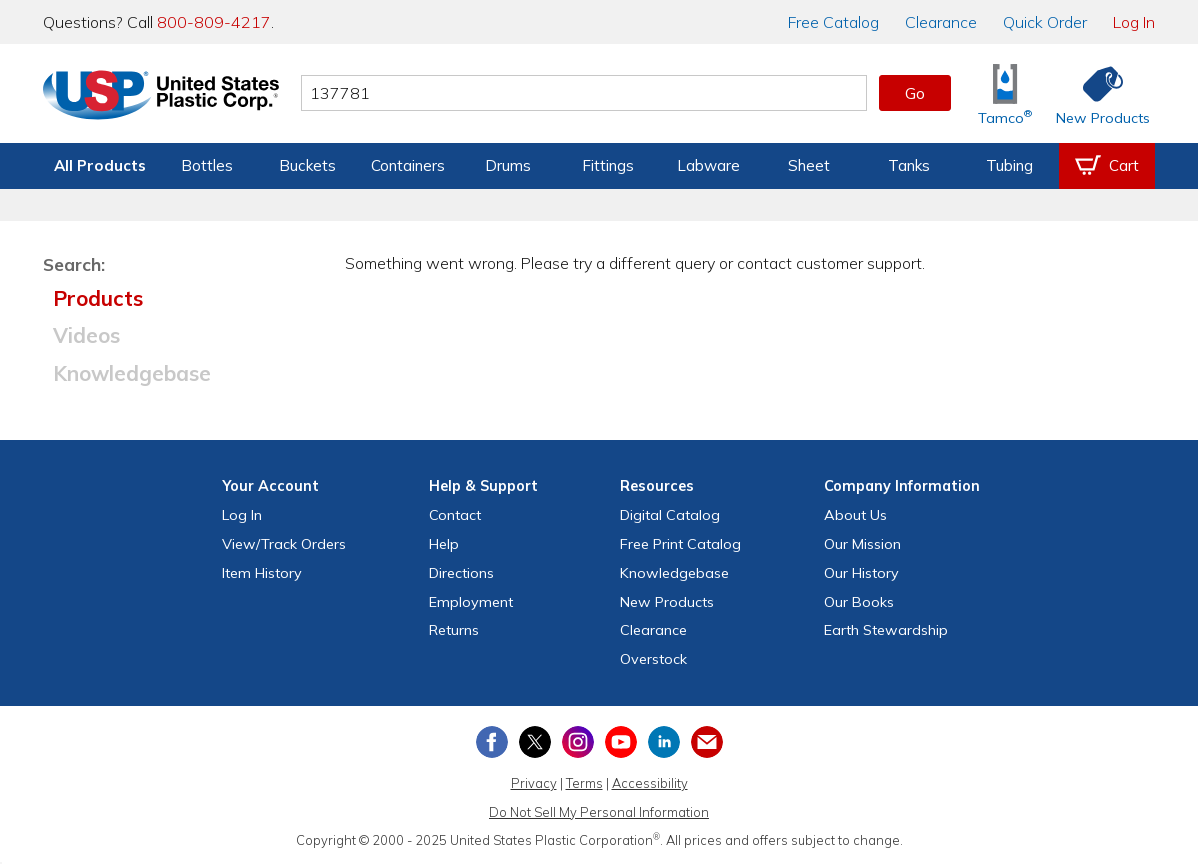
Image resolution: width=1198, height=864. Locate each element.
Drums (508, 165)
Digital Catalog (670, 515)
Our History (861, 573)
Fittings (608, 165)
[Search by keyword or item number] (584, 93)
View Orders (284, 544)
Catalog (833, 22)
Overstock (653, 659)
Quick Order (1045, 22)
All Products (100, 165)
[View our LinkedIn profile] (664, 742)
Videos (86, 335)
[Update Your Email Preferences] (707, 742)
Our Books (859, 602)
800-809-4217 (214, 22)
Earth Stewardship (886, 630)
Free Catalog (680, 544)
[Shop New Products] (1096, 93)
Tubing (1009, 165)
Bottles (207, 165)
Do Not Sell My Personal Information (599, 812)
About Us (855, 515)
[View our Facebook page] (492, 742)
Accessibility (650, 783)
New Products (667, 602)
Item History (262, 573)
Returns (454, 630)
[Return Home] (161, 97)
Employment (471, 602)
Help (444, 544)
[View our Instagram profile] (578, 742)
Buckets (307, 165)
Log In (1134, 22)
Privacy (534, 783)
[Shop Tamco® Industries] (1005, 93)
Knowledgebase (132, 373)
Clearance (941, 22)
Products (98, 298)
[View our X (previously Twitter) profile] (535, 742)
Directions (461, 573)
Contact (455, 515)
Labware (708, 165)
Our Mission (862, 544)
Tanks (909, 165)
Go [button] (915, 93)
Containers (408, 165)
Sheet (809, 165)
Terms (584, 783)
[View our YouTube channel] (621, 742)
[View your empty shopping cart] (1107, 166)
